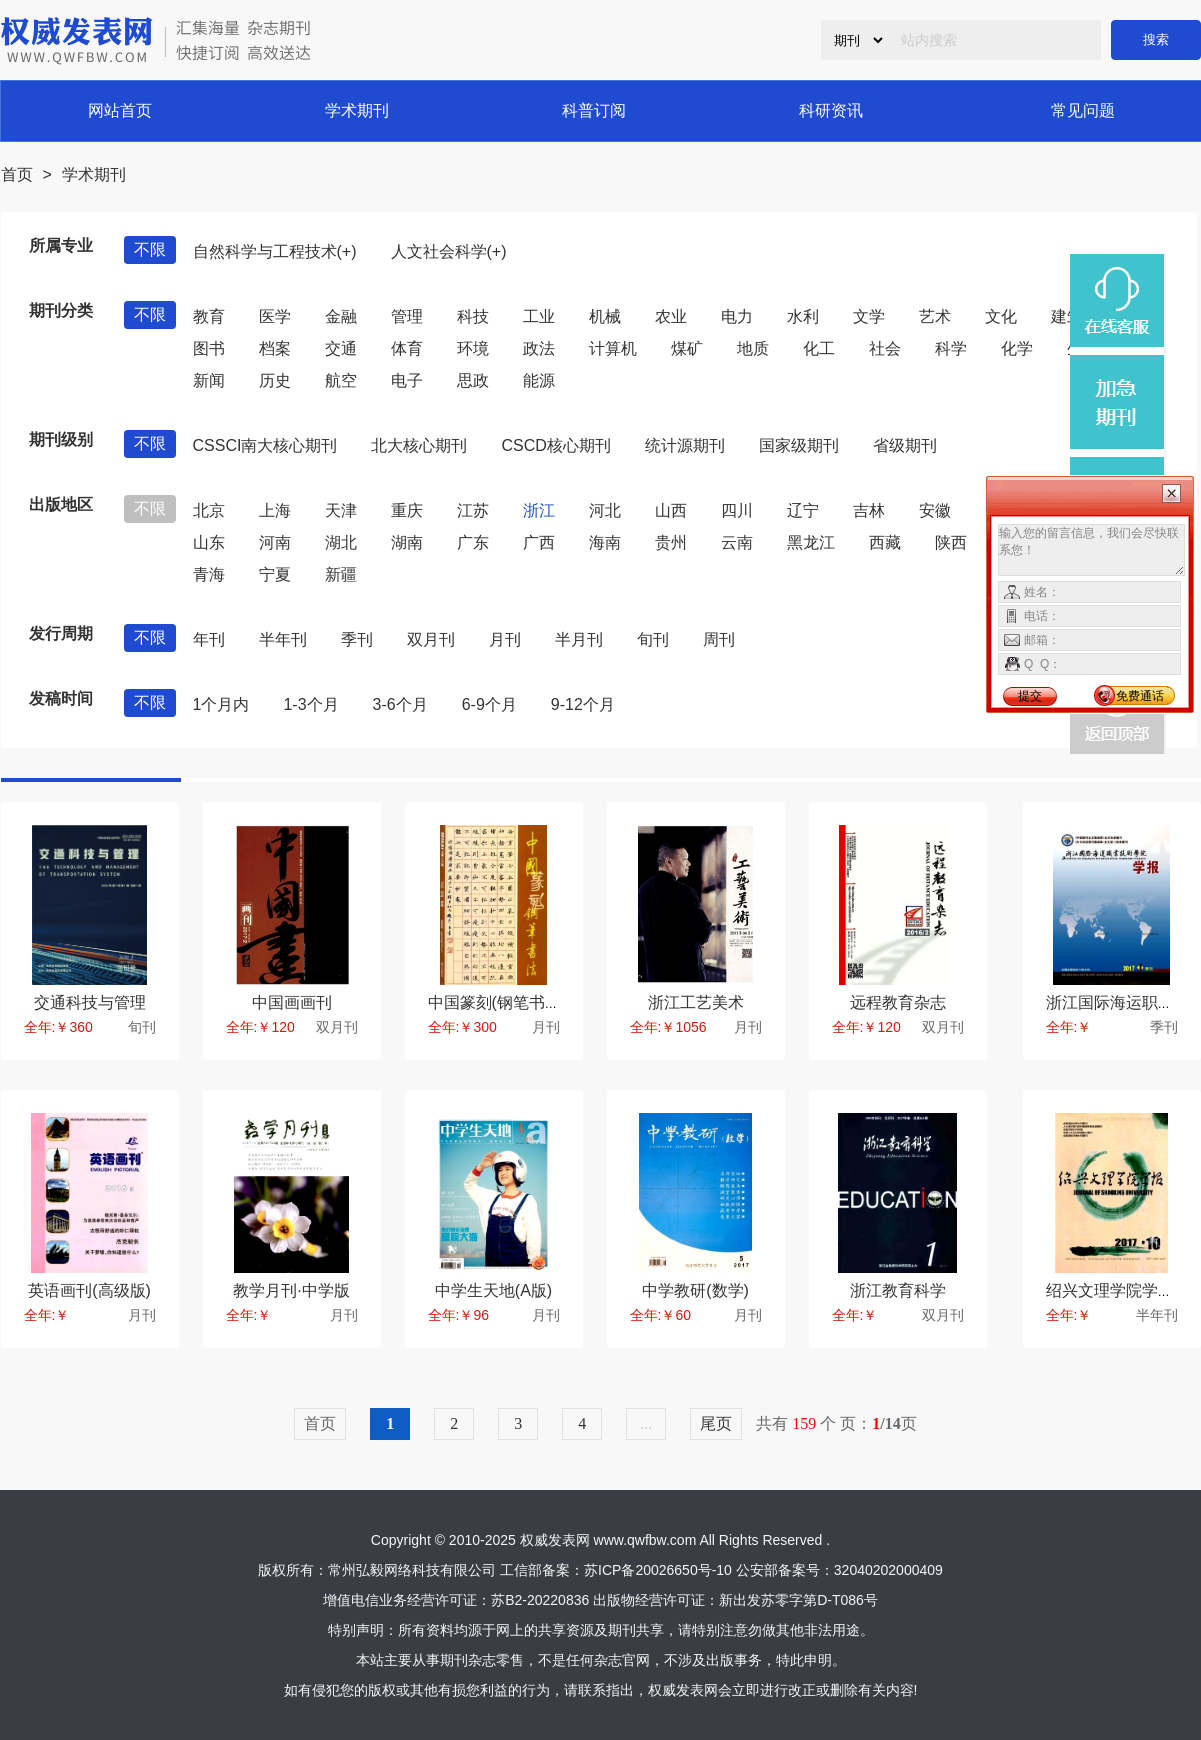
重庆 (407, 510)
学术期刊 (357, 110)
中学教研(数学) (695, 1290)
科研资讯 (831, 110)
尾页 (716, 1423)
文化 (1001, 316)
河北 (605, 510)
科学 (951, 348)
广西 (539, 542)
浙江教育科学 (898, 1290)
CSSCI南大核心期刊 (265, 445)
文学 (869, 316)
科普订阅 (594, 110)
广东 (473, 542)
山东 (209, 542)
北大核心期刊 (419, 445)
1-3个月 (310, 704)
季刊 (357, 639)
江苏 (473, 510)
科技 (473, 316)
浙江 (539, 510)
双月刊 (431, 639)
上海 (275, 510)
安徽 (935, 510)
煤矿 (687, 348)
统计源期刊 (685, 445)
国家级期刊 (799, 445)
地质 (753, 348)
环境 (473, 348)
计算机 (613, 348)
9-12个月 (583, 704)
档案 (275, 348)
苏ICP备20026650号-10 (658, 1570)
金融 (341, 316)
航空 (341, 380)
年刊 (209, 639)
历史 (275, 380)
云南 (737, 542)
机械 (605, 316)
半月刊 (579, 639)
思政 (473, 380)
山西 (671, 510)
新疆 (341, 574)
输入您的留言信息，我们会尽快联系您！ (1091, 550)
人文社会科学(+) (449, 251)
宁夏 (275, 574)
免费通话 (1140, 696)
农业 (671, 316)
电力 (737, 316)
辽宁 (803, 510)
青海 (209, 574)
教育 (209, 316)
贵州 (671, 542)
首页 (17, 174)
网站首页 (120, 110)
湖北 (341, 542)
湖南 (407, 542)
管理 (407, 316)
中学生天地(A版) (493, 1290)
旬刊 (653, 639)
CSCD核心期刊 (555, 445)
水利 (803, 316)
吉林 (869, 510)
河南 (275, 542)
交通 (341, 348)
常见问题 (1083, 110)
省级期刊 (905, 445)
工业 (539, 316)
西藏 (885, 542)
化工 (819, 348)
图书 (209, 348)
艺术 (935, 316)
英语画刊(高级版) (89, 1290)
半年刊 (283, 639)
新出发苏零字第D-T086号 (798, 1600)
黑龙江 (811, 542)
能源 (539, 380)
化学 (1017, 348)
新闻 (209, 380)
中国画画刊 (292, 1002)
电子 (407, 380)
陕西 (951, 542)
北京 (209, 510)
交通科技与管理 (90, 1002)
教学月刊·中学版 (291, 1290)
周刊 (719, 639)
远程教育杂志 (898, 1002)
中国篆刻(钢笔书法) (497, 1002)
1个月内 (221, 704)
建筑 (1067, 316)
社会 (885, 348)
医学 (275, 316)
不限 (150, 249)
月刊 (505, 639)
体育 (407, 348)
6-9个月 (489, 704)
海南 (605, 542)
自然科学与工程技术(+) (275, 251)
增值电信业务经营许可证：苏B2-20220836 (456, 1600)
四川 (737, 510)
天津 (341, 510)
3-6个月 (400, 704)
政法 (539, 348)
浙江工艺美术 (696, 1002)
